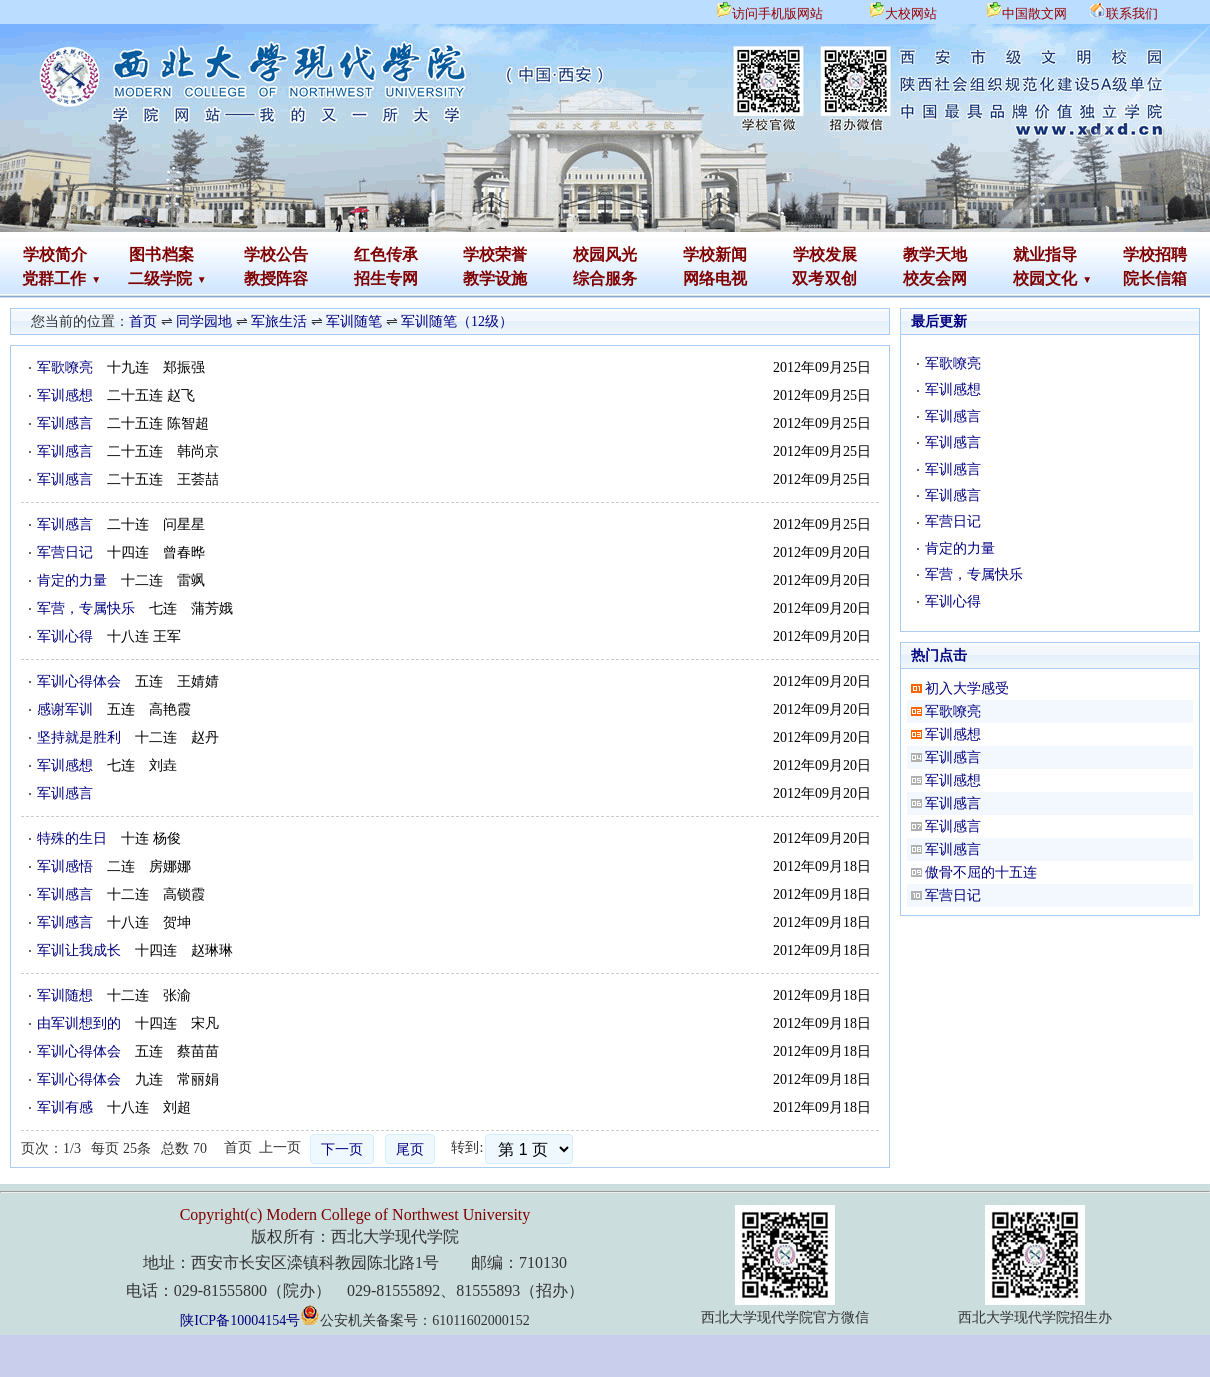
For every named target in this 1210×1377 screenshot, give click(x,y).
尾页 (410, 1149)
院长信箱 (1155, 278)
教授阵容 (276, 278)
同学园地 (204, 321)
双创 (841, 278)
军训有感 (65, 1107)
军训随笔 (354, 321)
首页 (143, 321)
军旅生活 (279, 321)
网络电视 (715, 278)
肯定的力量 (72, 580)
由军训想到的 (79, 1023)
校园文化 (1045, 278)
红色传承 (386, 254)
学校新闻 (715, 254)
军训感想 (65, 395)
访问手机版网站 (777, 13)
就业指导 (1045, 254)
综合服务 (605, 278)
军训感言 (65, 423)
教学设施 (495, 278)
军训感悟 (65, 866)
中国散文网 (1034, 13)
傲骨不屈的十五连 (981, 872)
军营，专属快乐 (86, 608)
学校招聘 (1155, 254)
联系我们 (1132, 13)
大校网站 (911, 13)
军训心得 (65, 636)
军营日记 (65, 552)
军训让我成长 (79, 950)
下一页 (342, 1149)
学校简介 (55, 254)
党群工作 (54, 278)
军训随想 (65, 995)
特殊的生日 (72, 838)
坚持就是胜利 (79, 737)
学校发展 (825, 254)
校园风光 (605, 254)
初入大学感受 (967, 688)
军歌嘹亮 (65, 367)
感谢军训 (65, 709)
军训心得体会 (79, 681)
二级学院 (160, 278)
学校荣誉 (495, 254)
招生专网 (386, 278)
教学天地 (935, 254)
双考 (808, 278)
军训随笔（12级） (457, 321)
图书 (145, 254)
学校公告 (276, 254)
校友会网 (935, 278)
